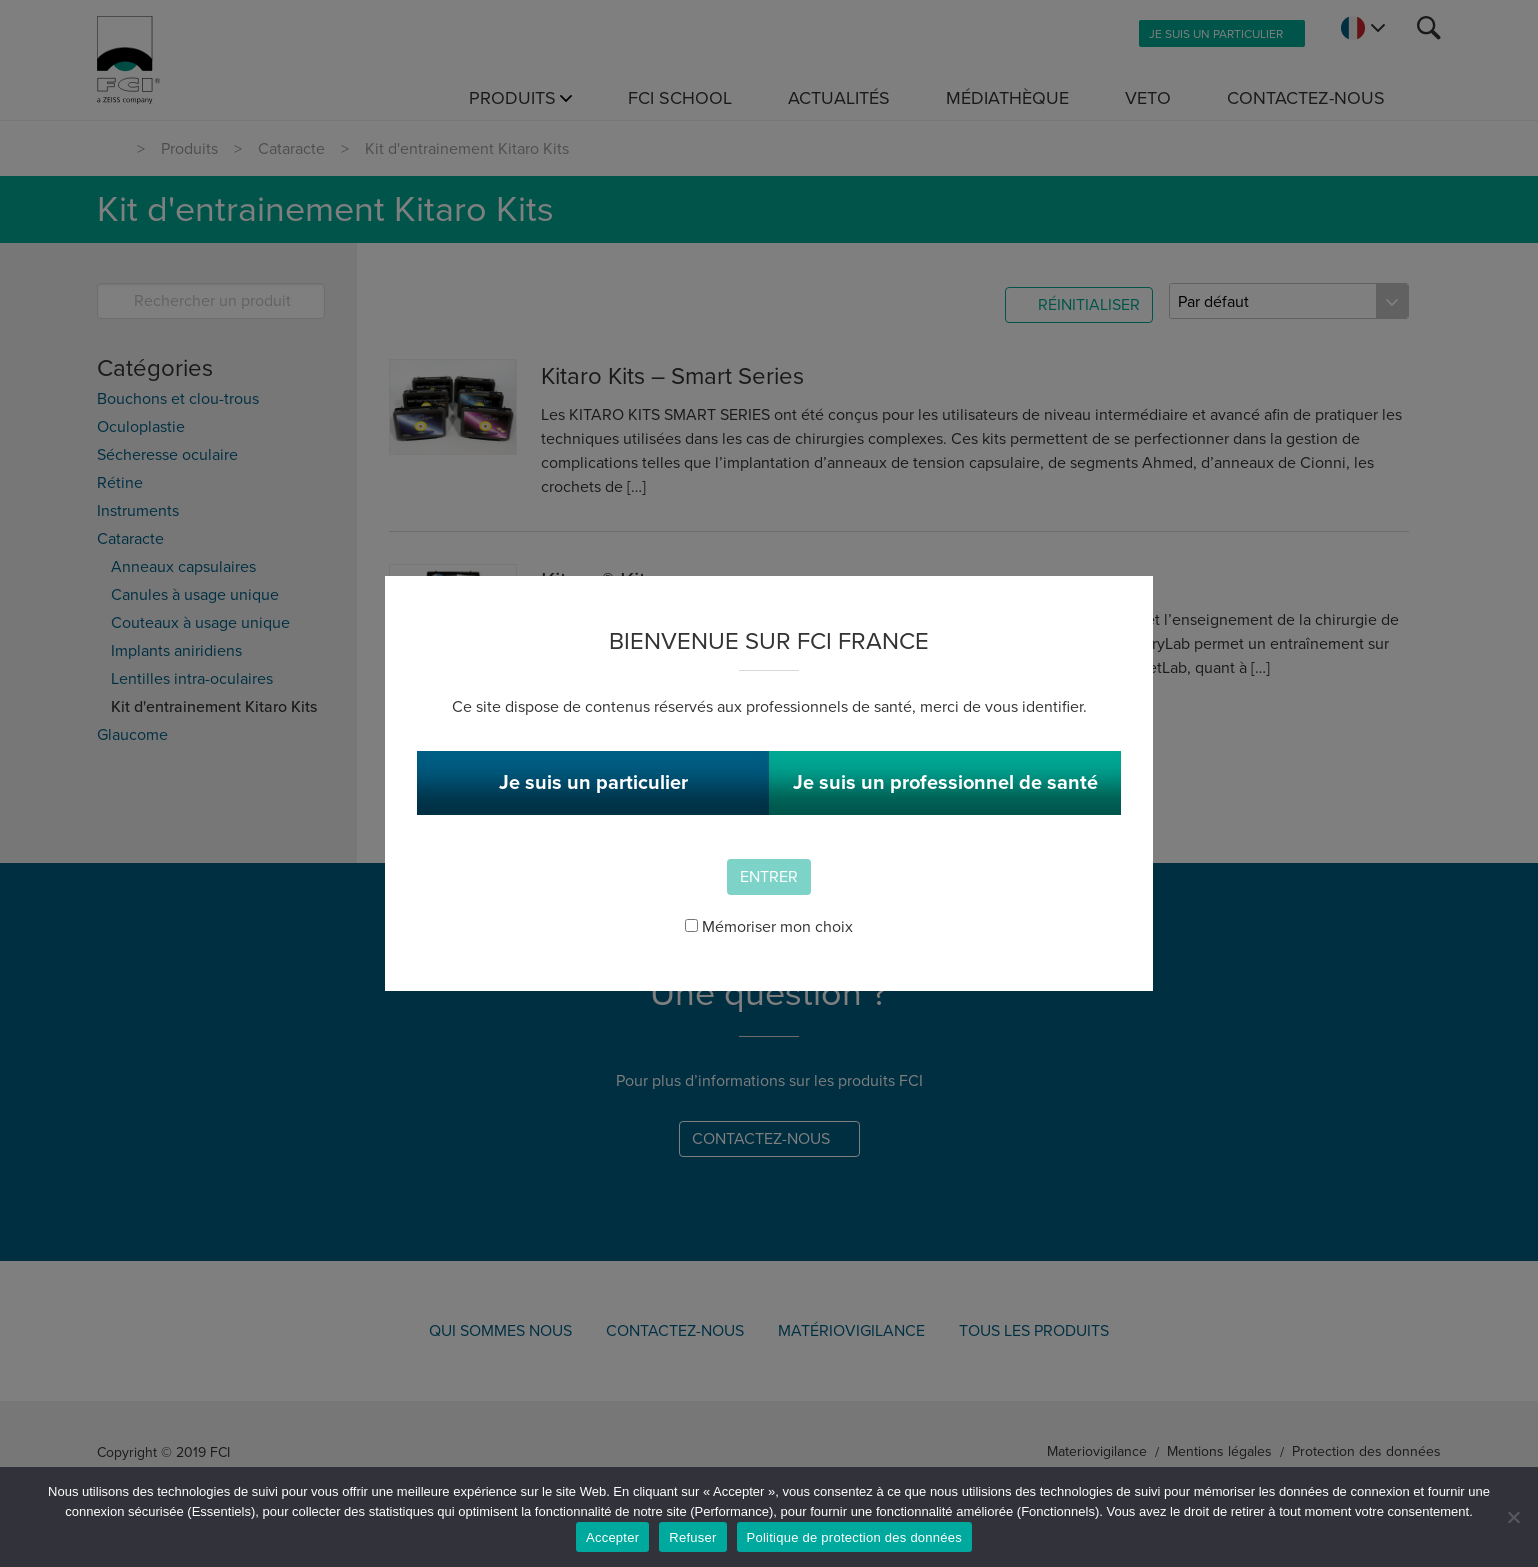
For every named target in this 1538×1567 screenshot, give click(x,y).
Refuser (692, 1537)
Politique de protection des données (854, 1537)
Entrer (769, 877)
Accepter (612, 1537)
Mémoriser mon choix (769, 927)
